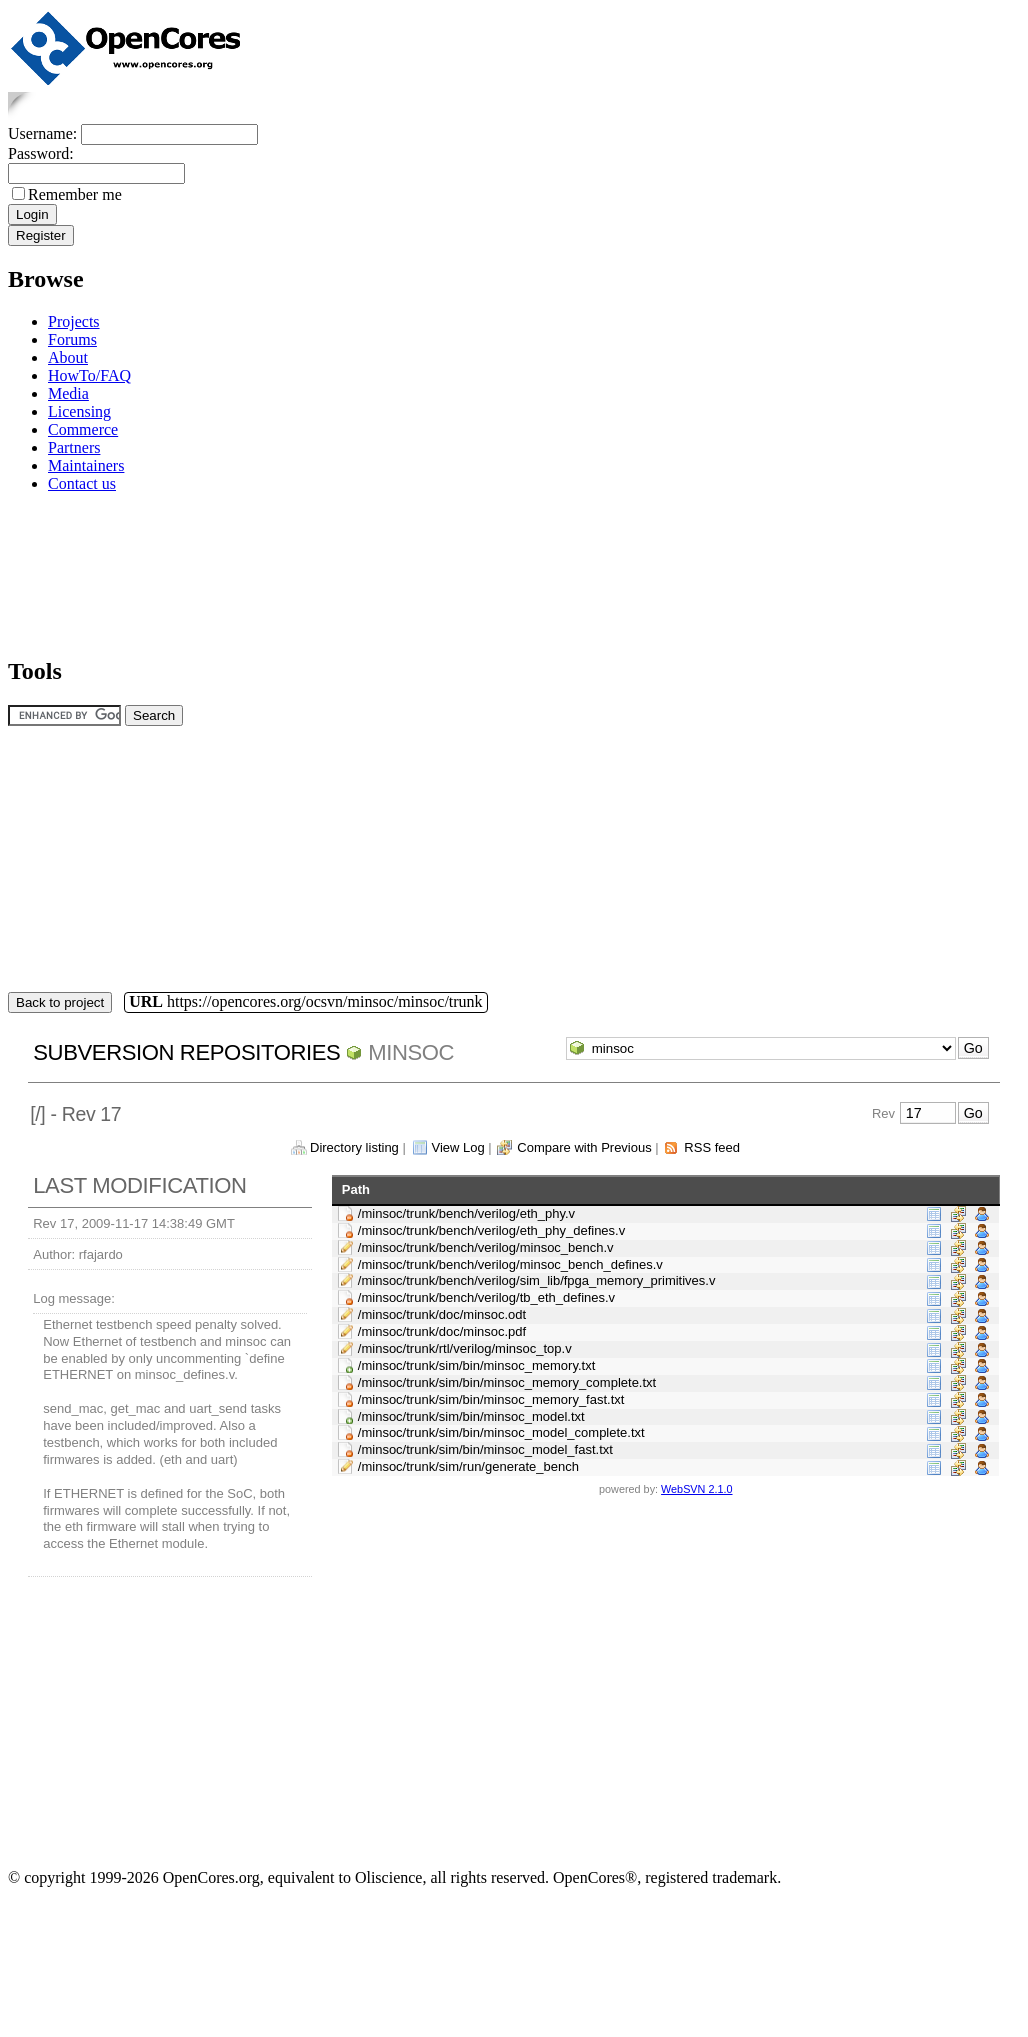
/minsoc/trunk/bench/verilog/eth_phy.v (466, 1213)
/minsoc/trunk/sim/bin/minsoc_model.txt (471, 1416)
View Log (457, 1147)
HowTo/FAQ (89, 375)
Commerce (83, 429)
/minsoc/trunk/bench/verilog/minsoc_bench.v (486, 1247)
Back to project (60, 1002)
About (68, 357)
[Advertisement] (70, 571)
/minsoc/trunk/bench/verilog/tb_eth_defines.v (486, 1297)
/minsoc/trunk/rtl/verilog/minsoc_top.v (465, 1348)
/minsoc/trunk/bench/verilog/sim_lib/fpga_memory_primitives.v (537, 1280)
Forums (72, 339)
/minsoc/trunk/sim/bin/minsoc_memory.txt (476, 1365)
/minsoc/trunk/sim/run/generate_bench (468, 1466)
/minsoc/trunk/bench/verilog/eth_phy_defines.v (491, 1230)
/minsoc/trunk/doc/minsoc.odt (442, 1314)
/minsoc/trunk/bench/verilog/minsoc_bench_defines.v (510, 1264)
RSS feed (712, 1147)
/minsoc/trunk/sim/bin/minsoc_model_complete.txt (501, 1432)
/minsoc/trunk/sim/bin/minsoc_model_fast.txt (485, 1449)
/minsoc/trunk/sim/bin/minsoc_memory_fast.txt (491, 1399)
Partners (74, 447)
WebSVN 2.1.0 (696, 1489)
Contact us (82, 483)
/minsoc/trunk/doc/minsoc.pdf (442, 1331)
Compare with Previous (584, 1147)
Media (68, 393)
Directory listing (354, 1147)
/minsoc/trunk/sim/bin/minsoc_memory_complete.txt (507, 1382)
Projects (74, 321)
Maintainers (86, 465)
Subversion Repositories (186, 1052)
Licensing (79, 411)
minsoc (411, 1052)
